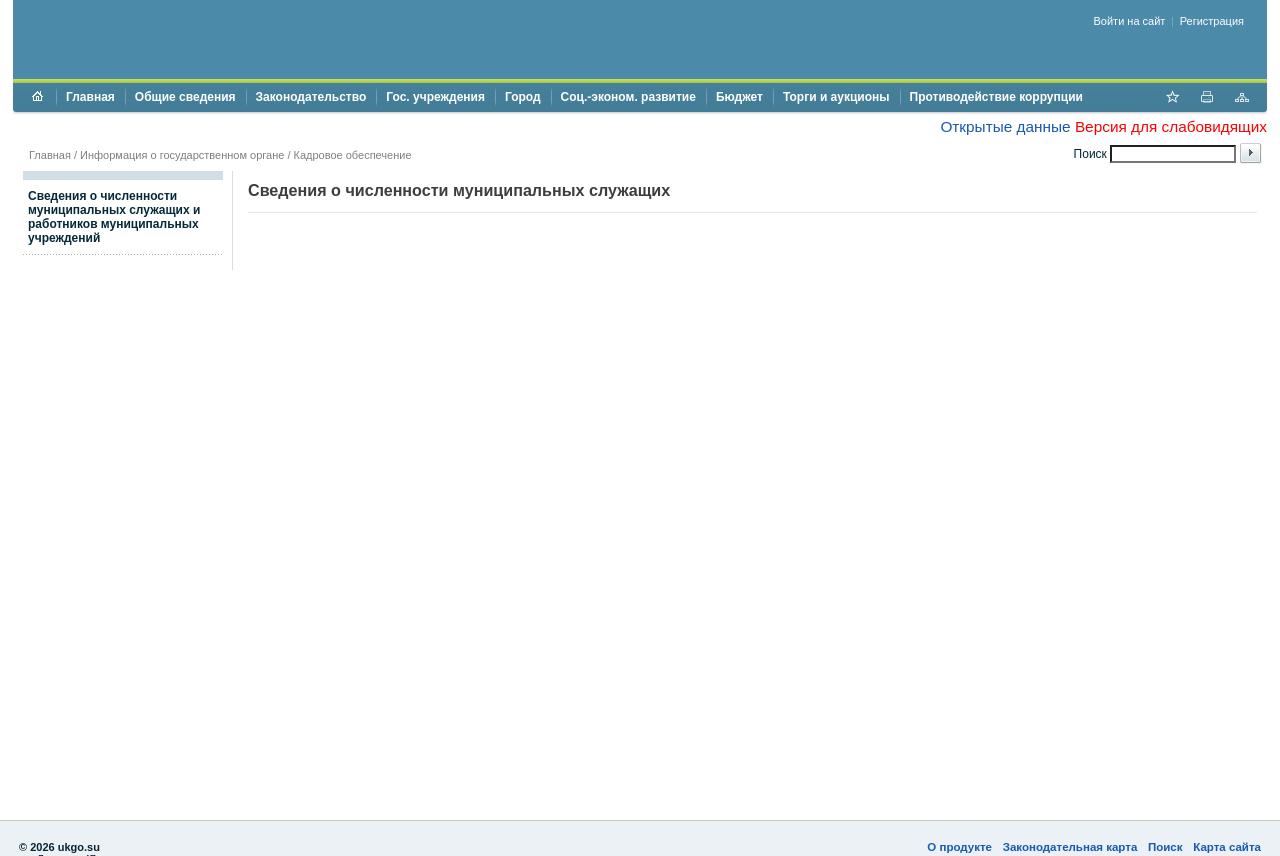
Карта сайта (1227, 847)
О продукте (959, 847)
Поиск (1165, 847)
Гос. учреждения (435, 97)
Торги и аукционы (836, 97)
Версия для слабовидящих (1171, 126)
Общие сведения (185, 97)
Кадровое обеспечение (353, 155)
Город (523, 97)
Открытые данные (1005, 126)
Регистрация (1212, 21)
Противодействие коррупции (996, 97)
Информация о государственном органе (182, 155)
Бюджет (739, 97)
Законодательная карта (1070, 847)
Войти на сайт (1130, 21)
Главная (90, 97)
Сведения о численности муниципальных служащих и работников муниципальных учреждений (114, 217)
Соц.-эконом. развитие (628, 97)
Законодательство (311, 97)
